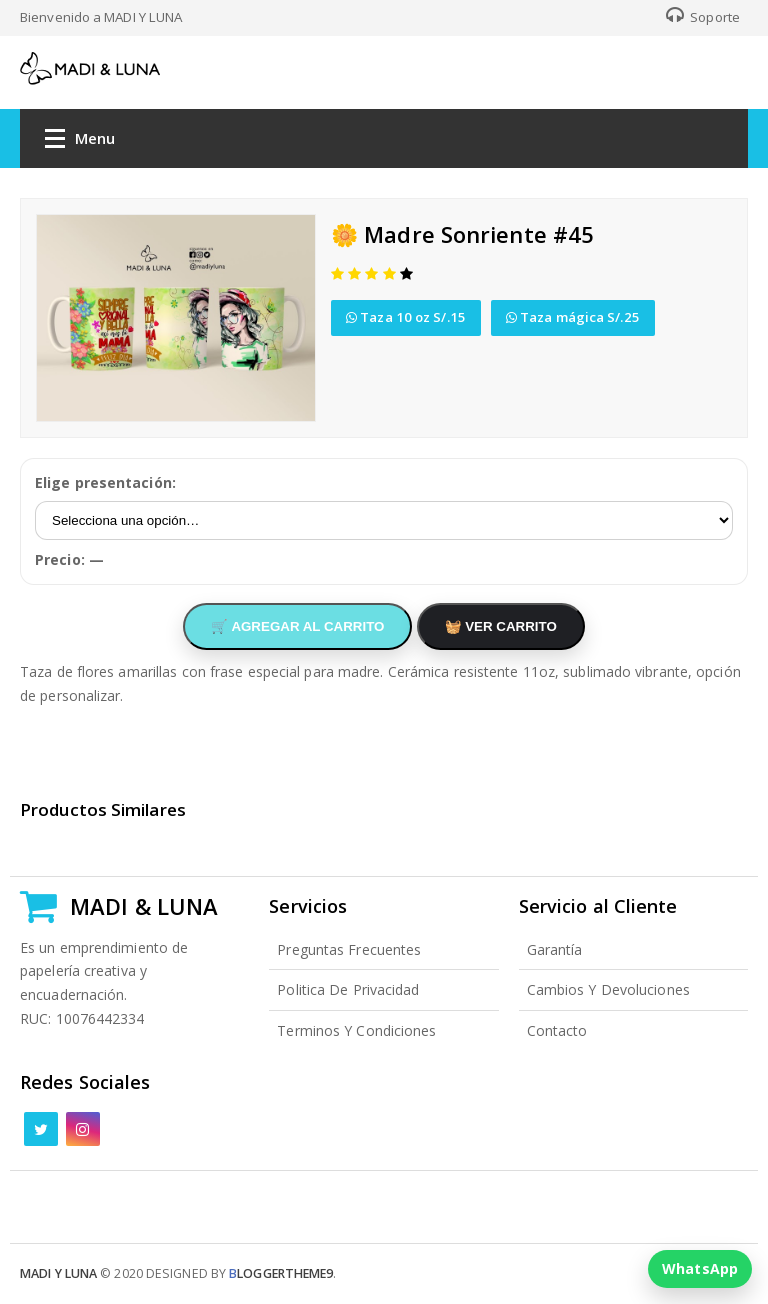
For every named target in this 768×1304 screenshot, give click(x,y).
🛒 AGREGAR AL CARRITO (297, 626)
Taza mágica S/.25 (573, 317)
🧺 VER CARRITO (501, 626)
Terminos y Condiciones (356, 1030)
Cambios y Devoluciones (608, 989)
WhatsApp (700, 1268)
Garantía (555, 949)
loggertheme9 (281, 1273)
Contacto (557, 1030)
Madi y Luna (58, 1273)
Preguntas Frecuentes (349, 949)
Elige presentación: (105, 482)
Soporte (703, 17)
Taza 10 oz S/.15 (406, 317)
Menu (80, 142)
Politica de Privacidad (348, 989)
